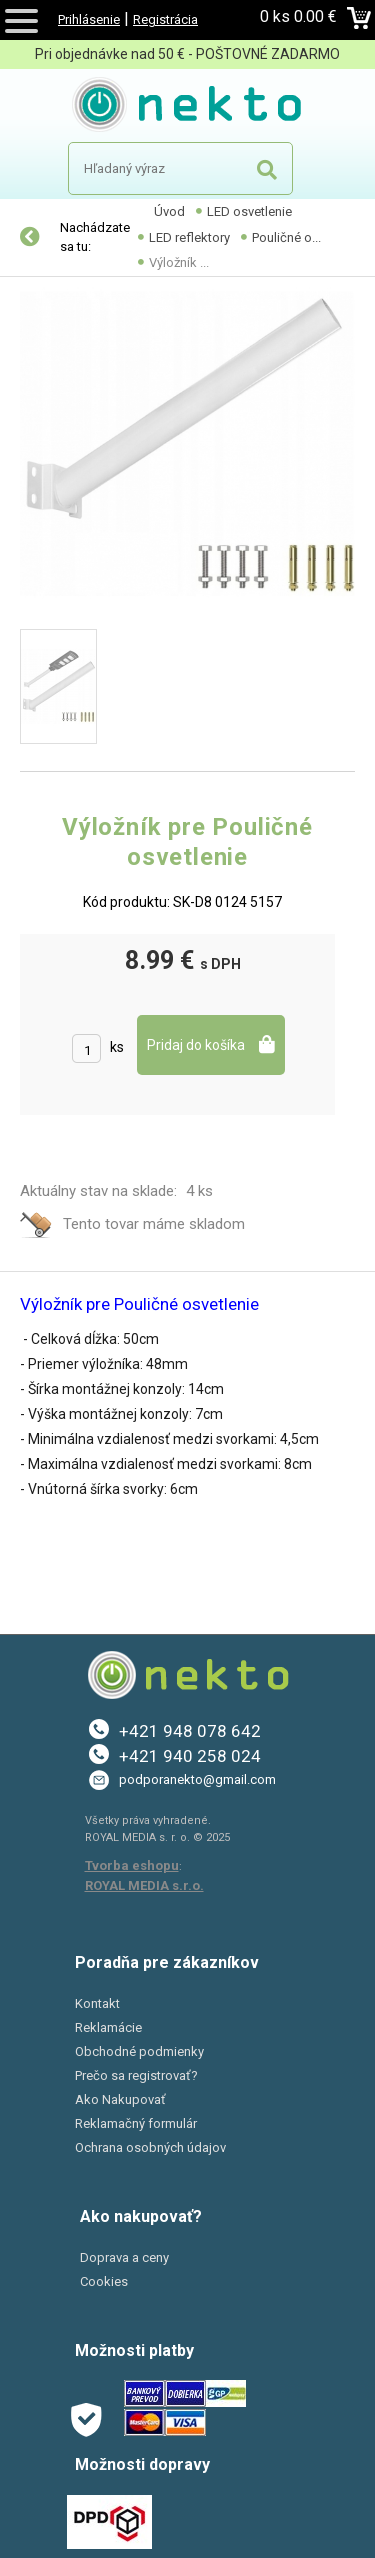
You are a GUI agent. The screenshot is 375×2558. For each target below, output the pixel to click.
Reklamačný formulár (136, 2123)
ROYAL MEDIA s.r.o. (144, 1885)
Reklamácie (108, 2027)
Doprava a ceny (124, 2257)
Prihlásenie (89, 19)
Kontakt (97, 2003)
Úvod (169, 211)
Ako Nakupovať (120, 2099)
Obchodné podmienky (139, 2051)
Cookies (104, 2281)
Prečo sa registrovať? (136, 2075)
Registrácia (165, 19)
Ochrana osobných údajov (150, 2147)
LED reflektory (189, 237)
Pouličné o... (286, 237)
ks (117, 1047)
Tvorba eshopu (132, 1865)
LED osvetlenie (249, 211)
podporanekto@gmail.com (197, 1779)
